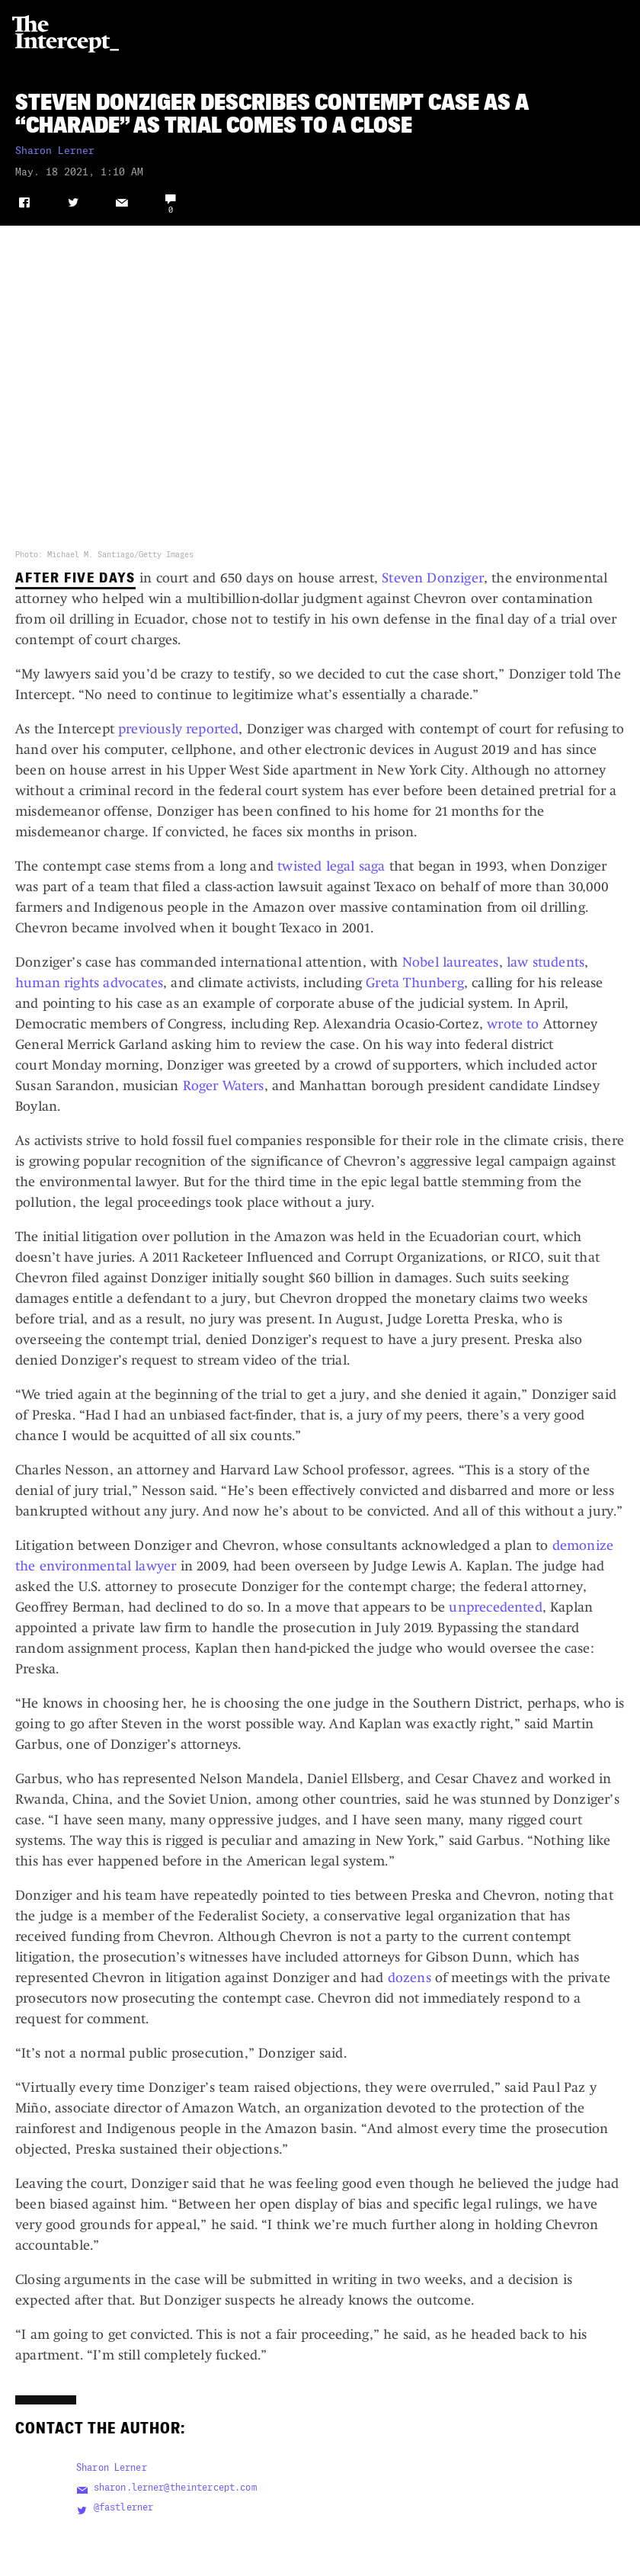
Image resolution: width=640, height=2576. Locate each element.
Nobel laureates (450, 962)
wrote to (513, 1023)
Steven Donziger (433, 577)
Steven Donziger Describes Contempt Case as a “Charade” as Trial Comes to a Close (272, 114)
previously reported (178, 728)
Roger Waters (223, 1085)
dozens (409, 1977)
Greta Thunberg (415, 982)
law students (545, 962)
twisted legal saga (331, 866)
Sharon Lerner (54, 151)
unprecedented (495, 1607)
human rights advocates (89, 982)
